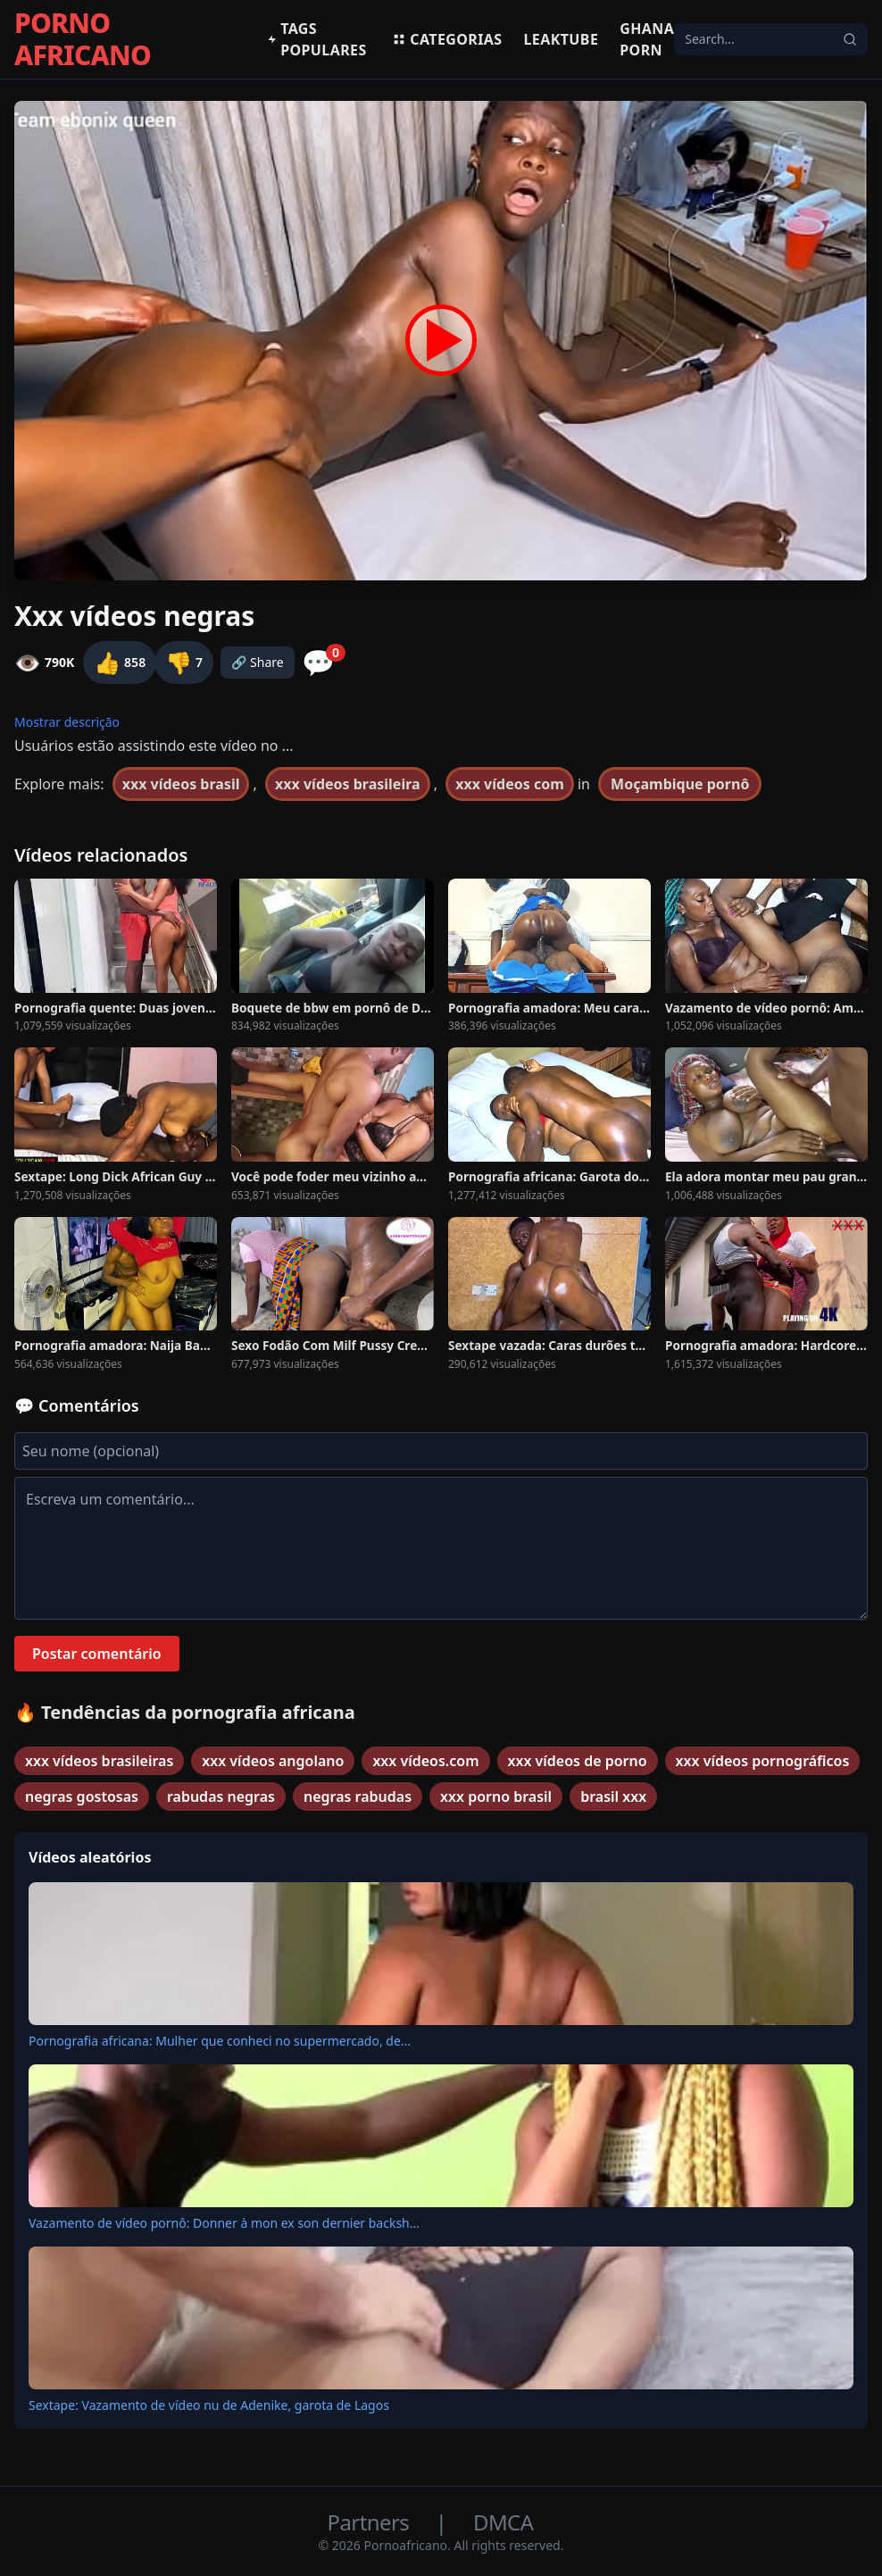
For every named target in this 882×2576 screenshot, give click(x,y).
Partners (371, 2522)
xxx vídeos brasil (181, 784)
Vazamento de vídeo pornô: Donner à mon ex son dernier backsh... (224, 2222)
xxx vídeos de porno (577, 1761)
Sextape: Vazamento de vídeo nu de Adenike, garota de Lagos (209, 2405)
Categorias (447, 39)
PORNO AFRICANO (82, 39)
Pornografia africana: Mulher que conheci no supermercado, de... (220, 2040)
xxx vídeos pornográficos (763, 1761)
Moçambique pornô (680, 784)
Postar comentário (97, 1653)
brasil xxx (613, 1796)
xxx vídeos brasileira (347, 784)
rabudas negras (221, 1796)
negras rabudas (358, 1796)
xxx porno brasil (496, 1796)
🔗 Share (257, 662)
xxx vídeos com (509, 784)
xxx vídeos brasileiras (99, 1761)
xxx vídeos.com (425, 1761)
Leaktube (561, 39)
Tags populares (317, 39)
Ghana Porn (647, 39)
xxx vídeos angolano (273, 1761)
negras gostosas (81, 1796)
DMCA (503, 2522)
